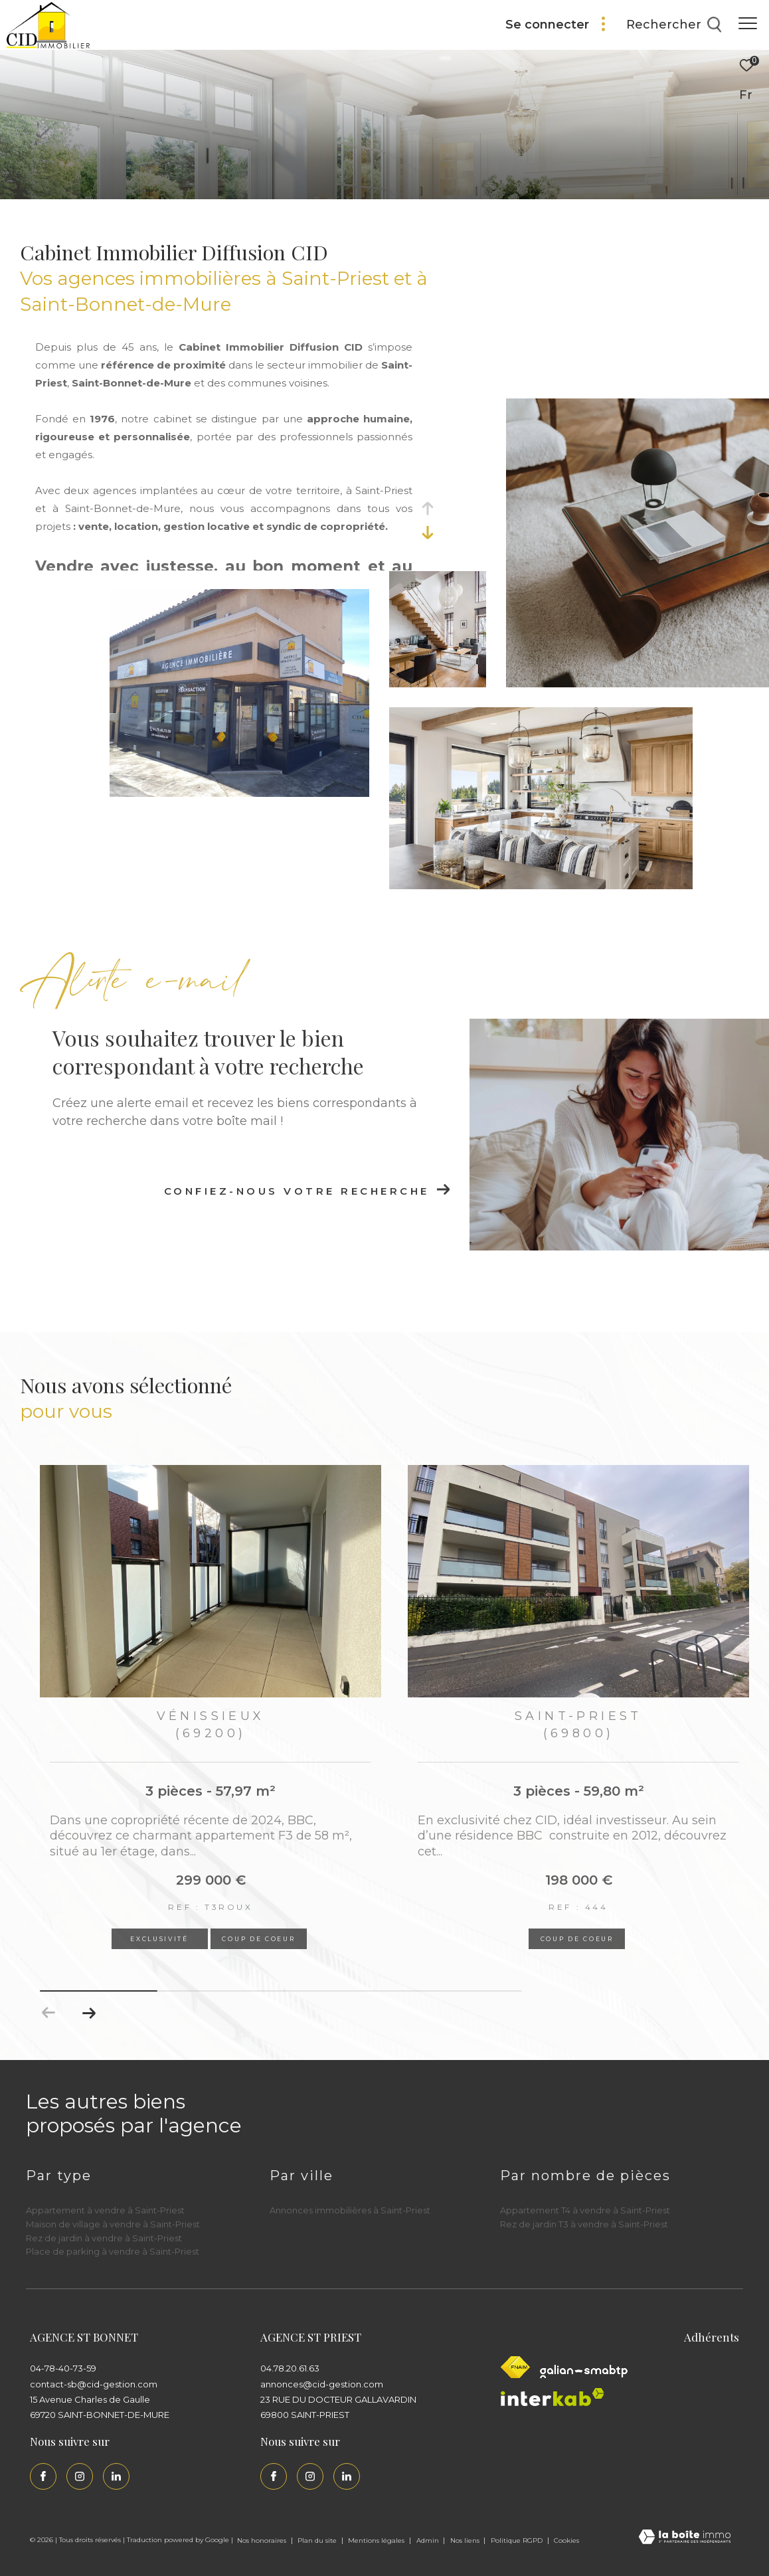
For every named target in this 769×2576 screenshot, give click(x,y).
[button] (89, 2012)
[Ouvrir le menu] (747, 23)
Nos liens (465, 2540)
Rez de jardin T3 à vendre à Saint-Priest (584, 2224)
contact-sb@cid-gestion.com (93, 2384)
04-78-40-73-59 (63, 2368)
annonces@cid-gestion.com (321, 2384)
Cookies (566, 2541)
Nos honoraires (262, 2540)
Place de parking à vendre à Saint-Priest (112, 2251)
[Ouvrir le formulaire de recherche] (674, 25)
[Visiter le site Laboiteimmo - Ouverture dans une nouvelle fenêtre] (684, 2538)
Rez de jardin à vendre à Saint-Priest (104, 2238)
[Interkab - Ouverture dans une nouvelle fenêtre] (552, 2397)
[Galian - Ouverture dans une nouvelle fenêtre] (584, 2371)
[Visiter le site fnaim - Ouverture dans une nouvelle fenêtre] (515, 2367)
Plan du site (318, 2540)
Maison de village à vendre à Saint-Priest (113, 2224)
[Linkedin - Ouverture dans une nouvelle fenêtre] (116, 2476)
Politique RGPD (517, 2540)
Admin (428, 2540)
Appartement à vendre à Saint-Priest (105, 2210)
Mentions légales (377, 2540)
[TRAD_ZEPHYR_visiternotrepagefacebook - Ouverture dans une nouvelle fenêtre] (43, 2476)
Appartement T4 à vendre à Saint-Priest (585, 2210)
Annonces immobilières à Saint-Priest (350, 2210)
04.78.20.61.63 (289, 2368)
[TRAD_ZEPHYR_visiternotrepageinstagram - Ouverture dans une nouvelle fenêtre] (79, 2476)
